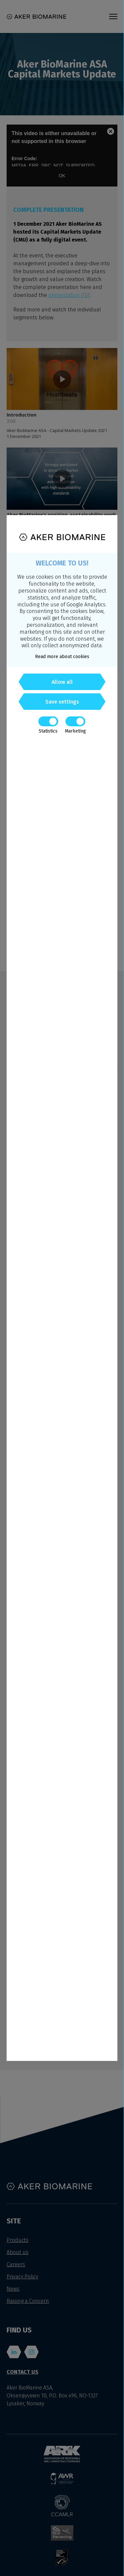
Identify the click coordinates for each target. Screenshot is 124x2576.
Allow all (62, 682)
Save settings (62, 702)
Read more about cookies (62, 656)
